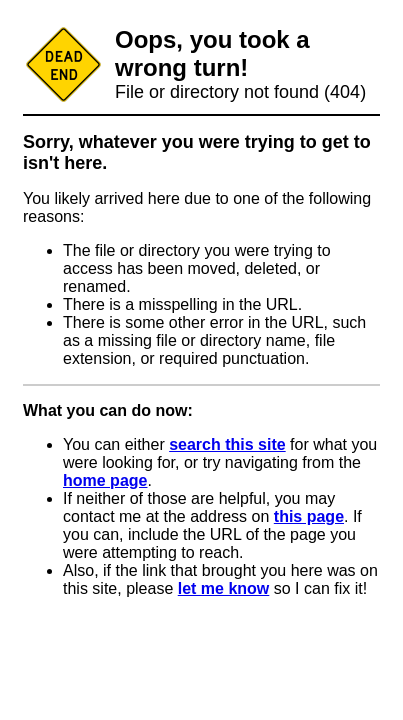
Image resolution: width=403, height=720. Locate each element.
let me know (224, 588)
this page (309, 516)
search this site (227, 444)
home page (105, 480)
